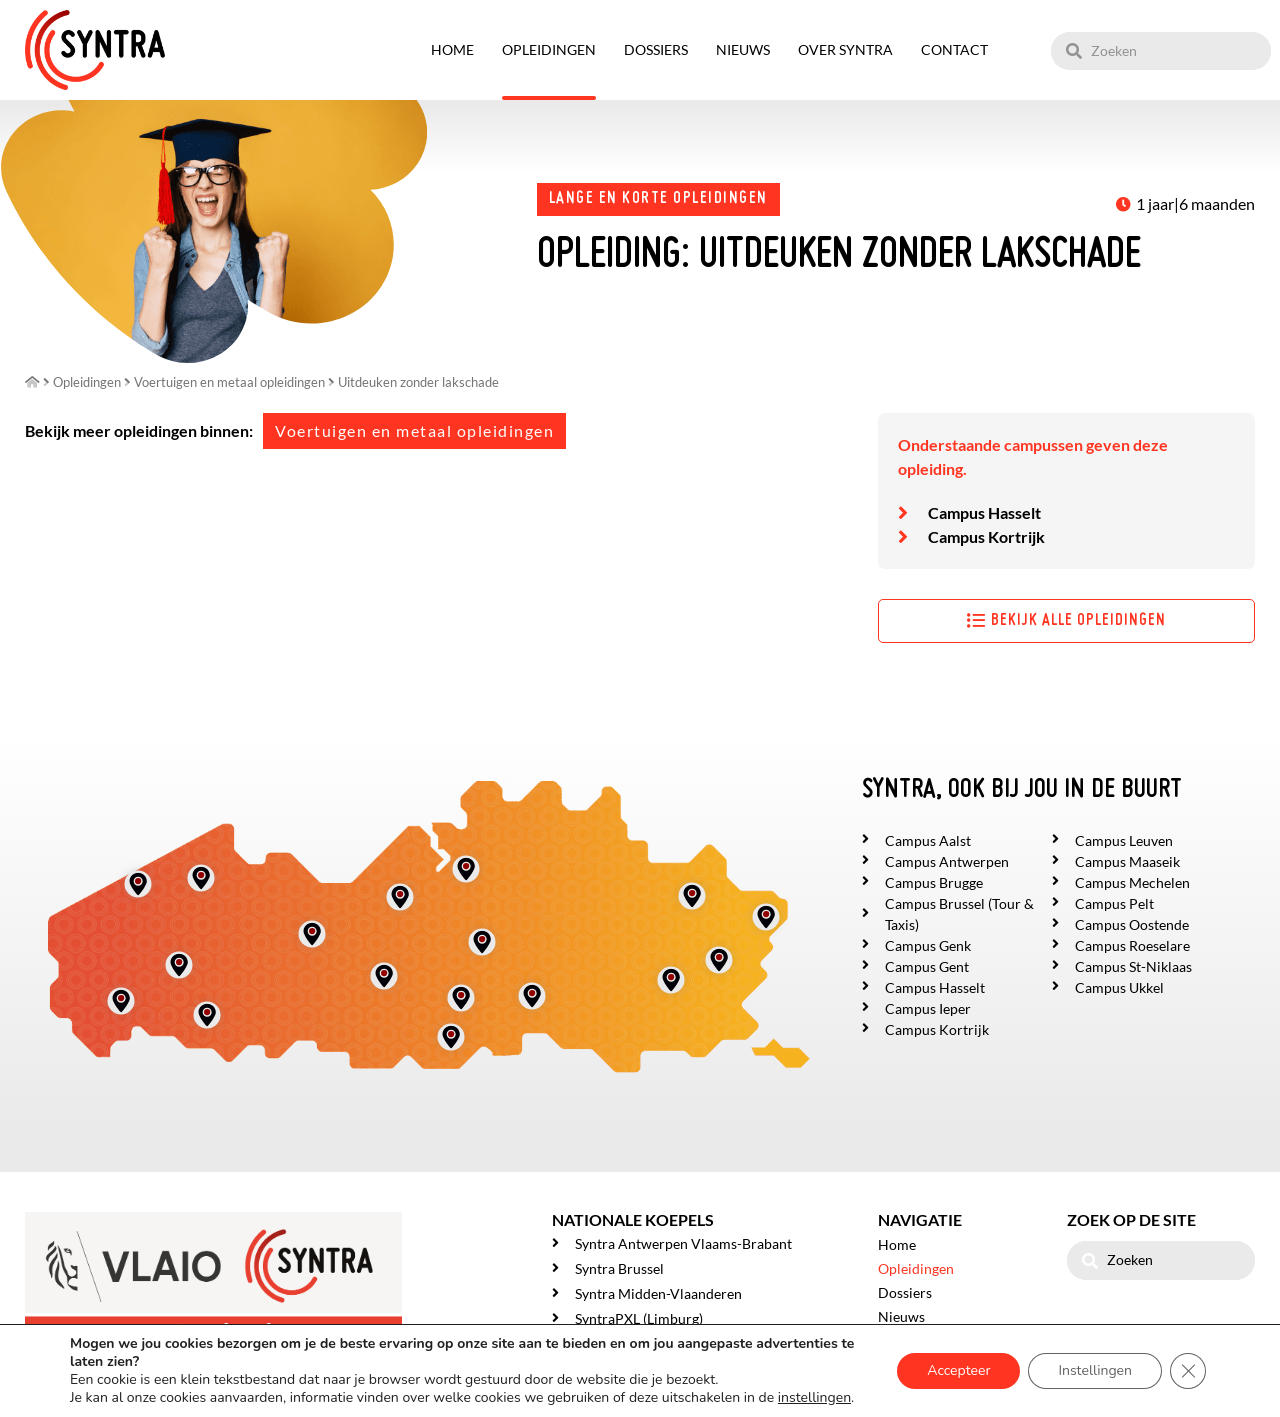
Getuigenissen (921, 1364)
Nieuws (743, 49)
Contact (954, 49)
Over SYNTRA (845, 49)
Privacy (344, 1397)
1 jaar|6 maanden (1195, 203)
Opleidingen (549, 49)
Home (452, 49)
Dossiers (656, 49)
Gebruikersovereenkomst (247, 1397)
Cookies (393, 1397)
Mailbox (173, 1379)
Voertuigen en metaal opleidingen (414, 430)
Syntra (117, 1379)
